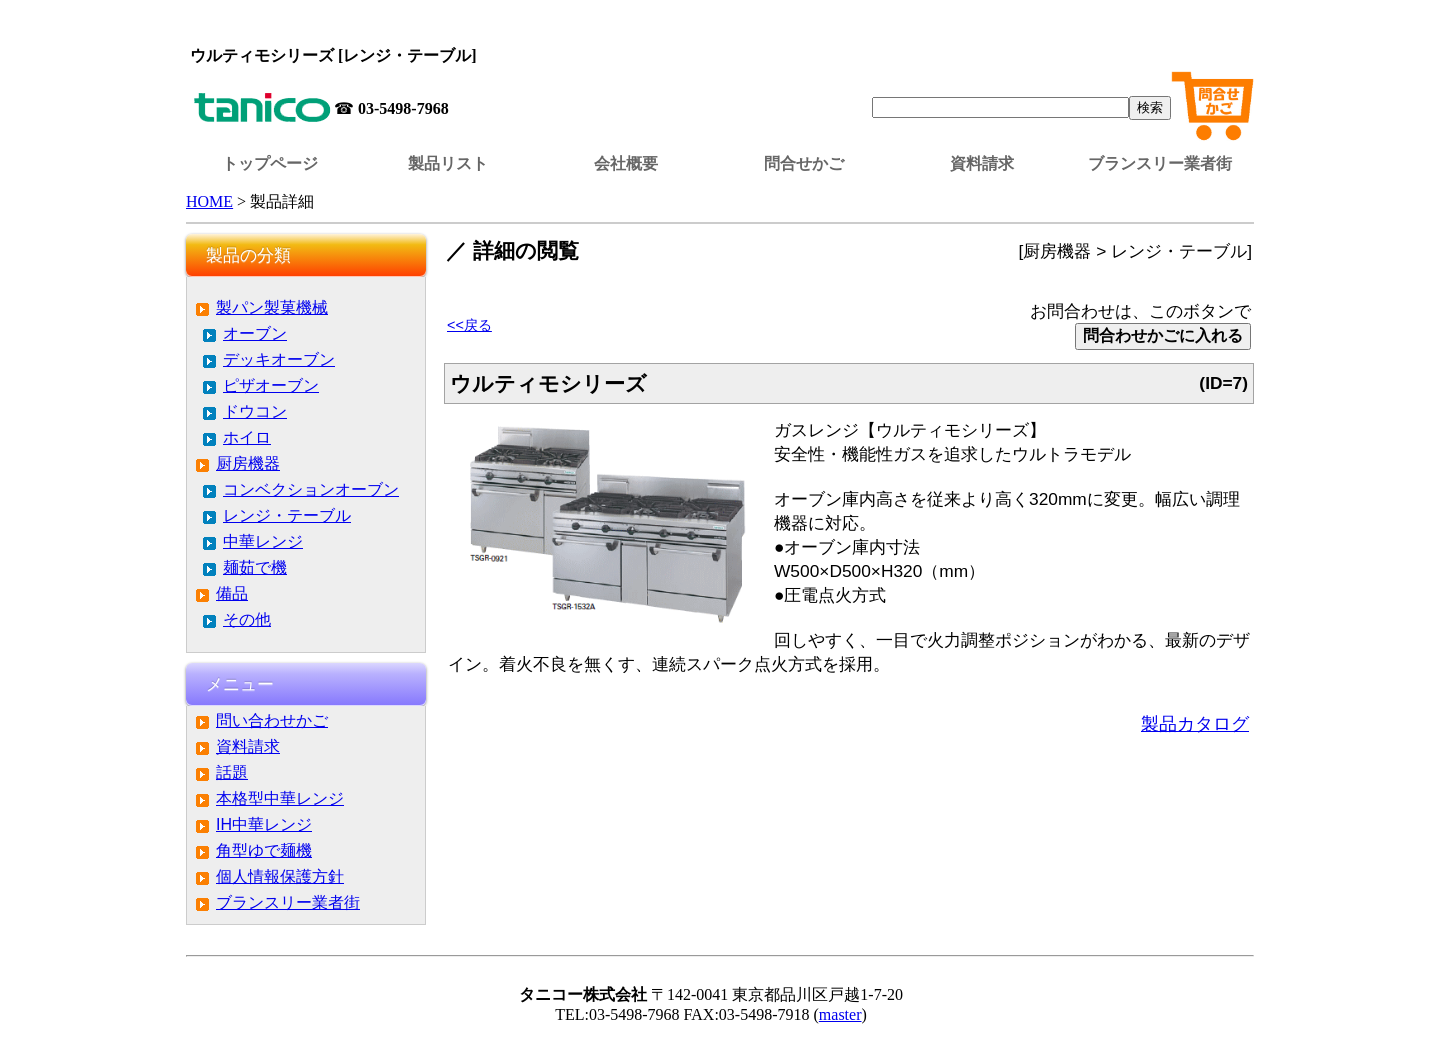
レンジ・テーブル (287, 515)
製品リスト (448, 163)
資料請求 (982, 163)
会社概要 (626, 163)
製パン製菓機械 (272, 307)
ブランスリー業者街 (1160, 163)
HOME (209, 201)
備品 (232, 593)
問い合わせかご (272, 720)
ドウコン (255, 411)
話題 (232, 772)
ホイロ (247, 437)
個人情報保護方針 (280, 876)
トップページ (270, 163)
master (840, 1014)
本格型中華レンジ (280, 798)
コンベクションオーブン (311, 489)
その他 (247, 619)
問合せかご (804, 163)
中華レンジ (263, 541)
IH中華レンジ (264, 824)
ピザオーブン (271, 385)
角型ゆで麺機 (264, 850)
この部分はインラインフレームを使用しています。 (720, 25)
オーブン (255, 333)
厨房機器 (248, 463)
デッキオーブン (279, 359)
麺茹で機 (255, 567)
